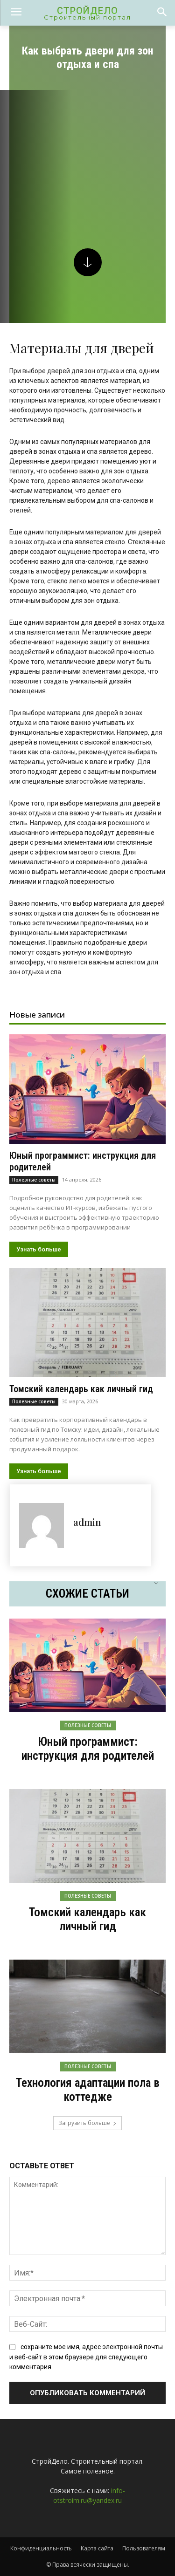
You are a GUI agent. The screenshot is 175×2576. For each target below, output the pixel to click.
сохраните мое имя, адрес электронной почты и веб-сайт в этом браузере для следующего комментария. (86, 2357)
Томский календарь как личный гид (81, 1388)
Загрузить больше (87, 2123)
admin (87, 1522)
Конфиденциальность (41, 2548)
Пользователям (143, 2548)
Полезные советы (34, 1179)
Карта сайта (97, 2548)
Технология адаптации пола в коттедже (88, 2090)
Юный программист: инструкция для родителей (87, 1749)
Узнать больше (38, 1249)
